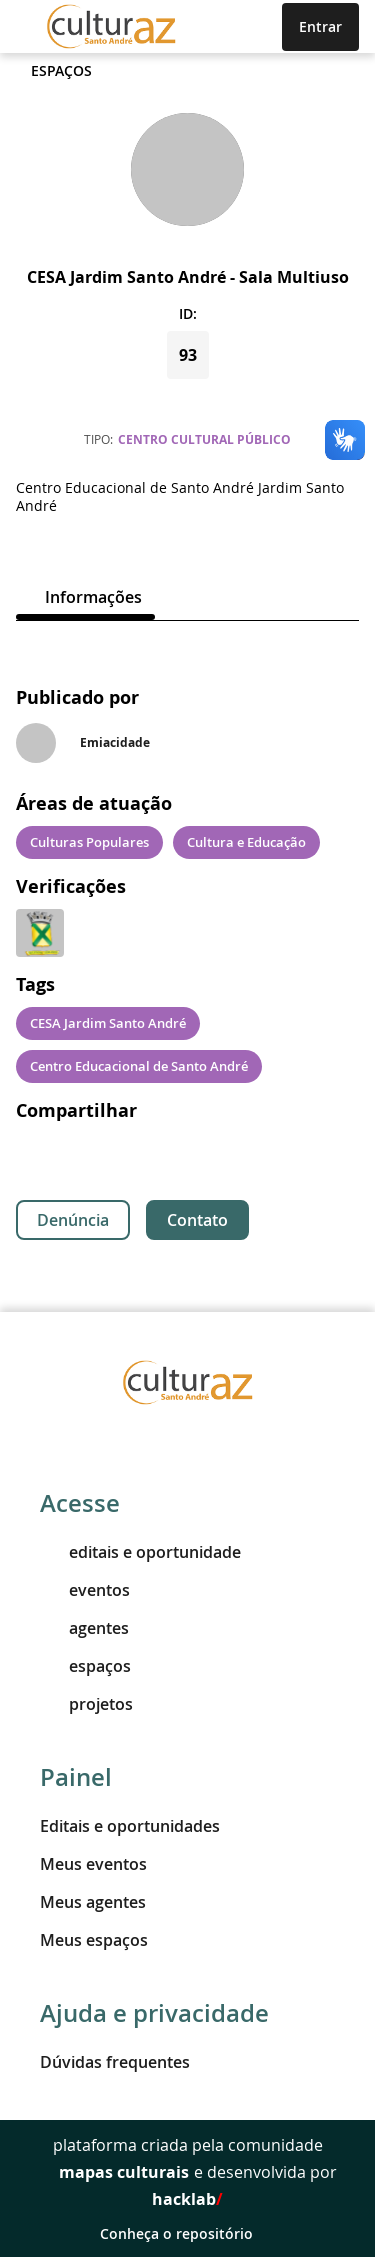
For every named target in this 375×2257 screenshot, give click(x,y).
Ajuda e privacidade (154, 2013)
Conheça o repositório (187, 2233)
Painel (76, 1777)
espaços (85, 1666)
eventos (85, 1590)
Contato (197, 1220)
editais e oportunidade (140, 1552)
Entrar (320, 26)
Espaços (61, 70)
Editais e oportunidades (130, 1826)
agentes (84, 1628)
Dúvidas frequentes (115, 2062)
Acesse (80, 1503)
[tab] (85, 597)
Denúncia (73, 1220)
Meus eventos (93, 1864)
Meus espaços (94, 1940)
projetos (86, 1704)
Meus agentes (93, 1902)
